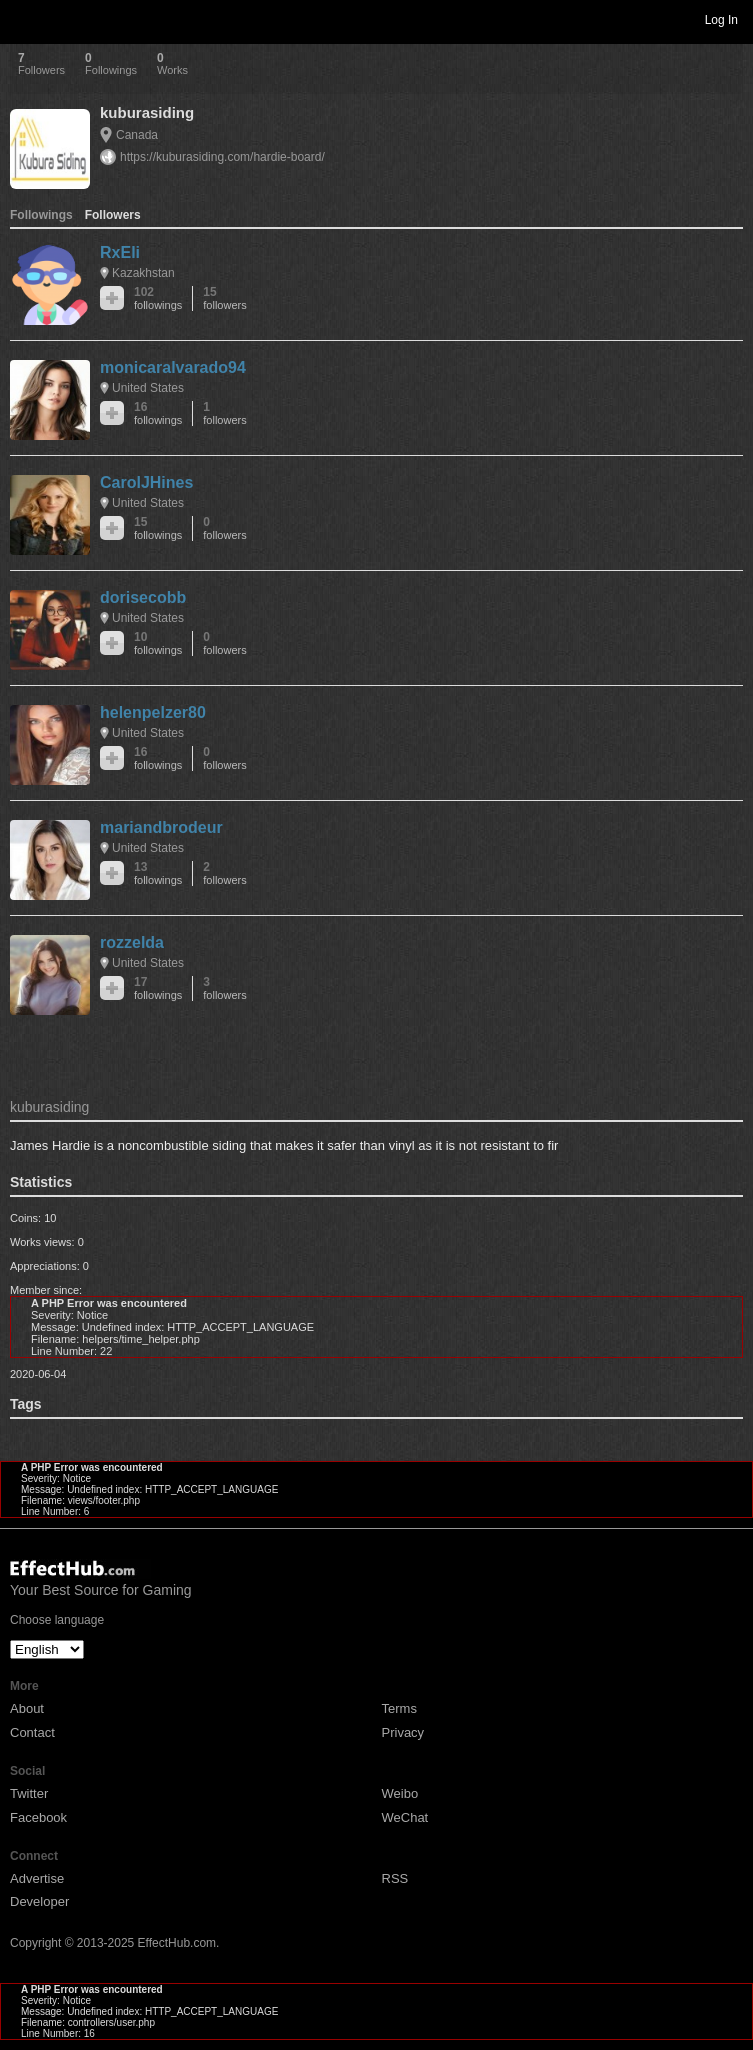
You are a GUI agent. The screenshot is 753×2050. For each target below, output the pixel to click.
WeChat (405, 1817)
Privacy (403, 1732)
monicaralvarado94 (173, 367)
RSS (395, 1878)
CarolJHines (146, 482)
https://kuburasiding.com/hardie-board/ (222, 157)
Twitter (29, 1793)
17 (158, 988)
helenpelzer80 (153, 712)
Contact (32, 1732)
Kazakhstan (143, 273)
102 (158, 298)
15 (224, 298)
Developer (39, 1901)
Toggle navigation (24, 19)
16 (158, 413)
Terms (399, 1708)
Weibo (400, 1793)
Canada (137, 135)
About (27, 1708)
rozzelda (132, 942)
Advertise (37, 1878)
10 (158, 643)
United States (148, 388)
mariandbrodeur (161, 827)
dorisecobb (143, 597)
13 (158, 873)
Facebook (38, 1817)
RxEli (120, 252)
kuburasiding (147, 112)
